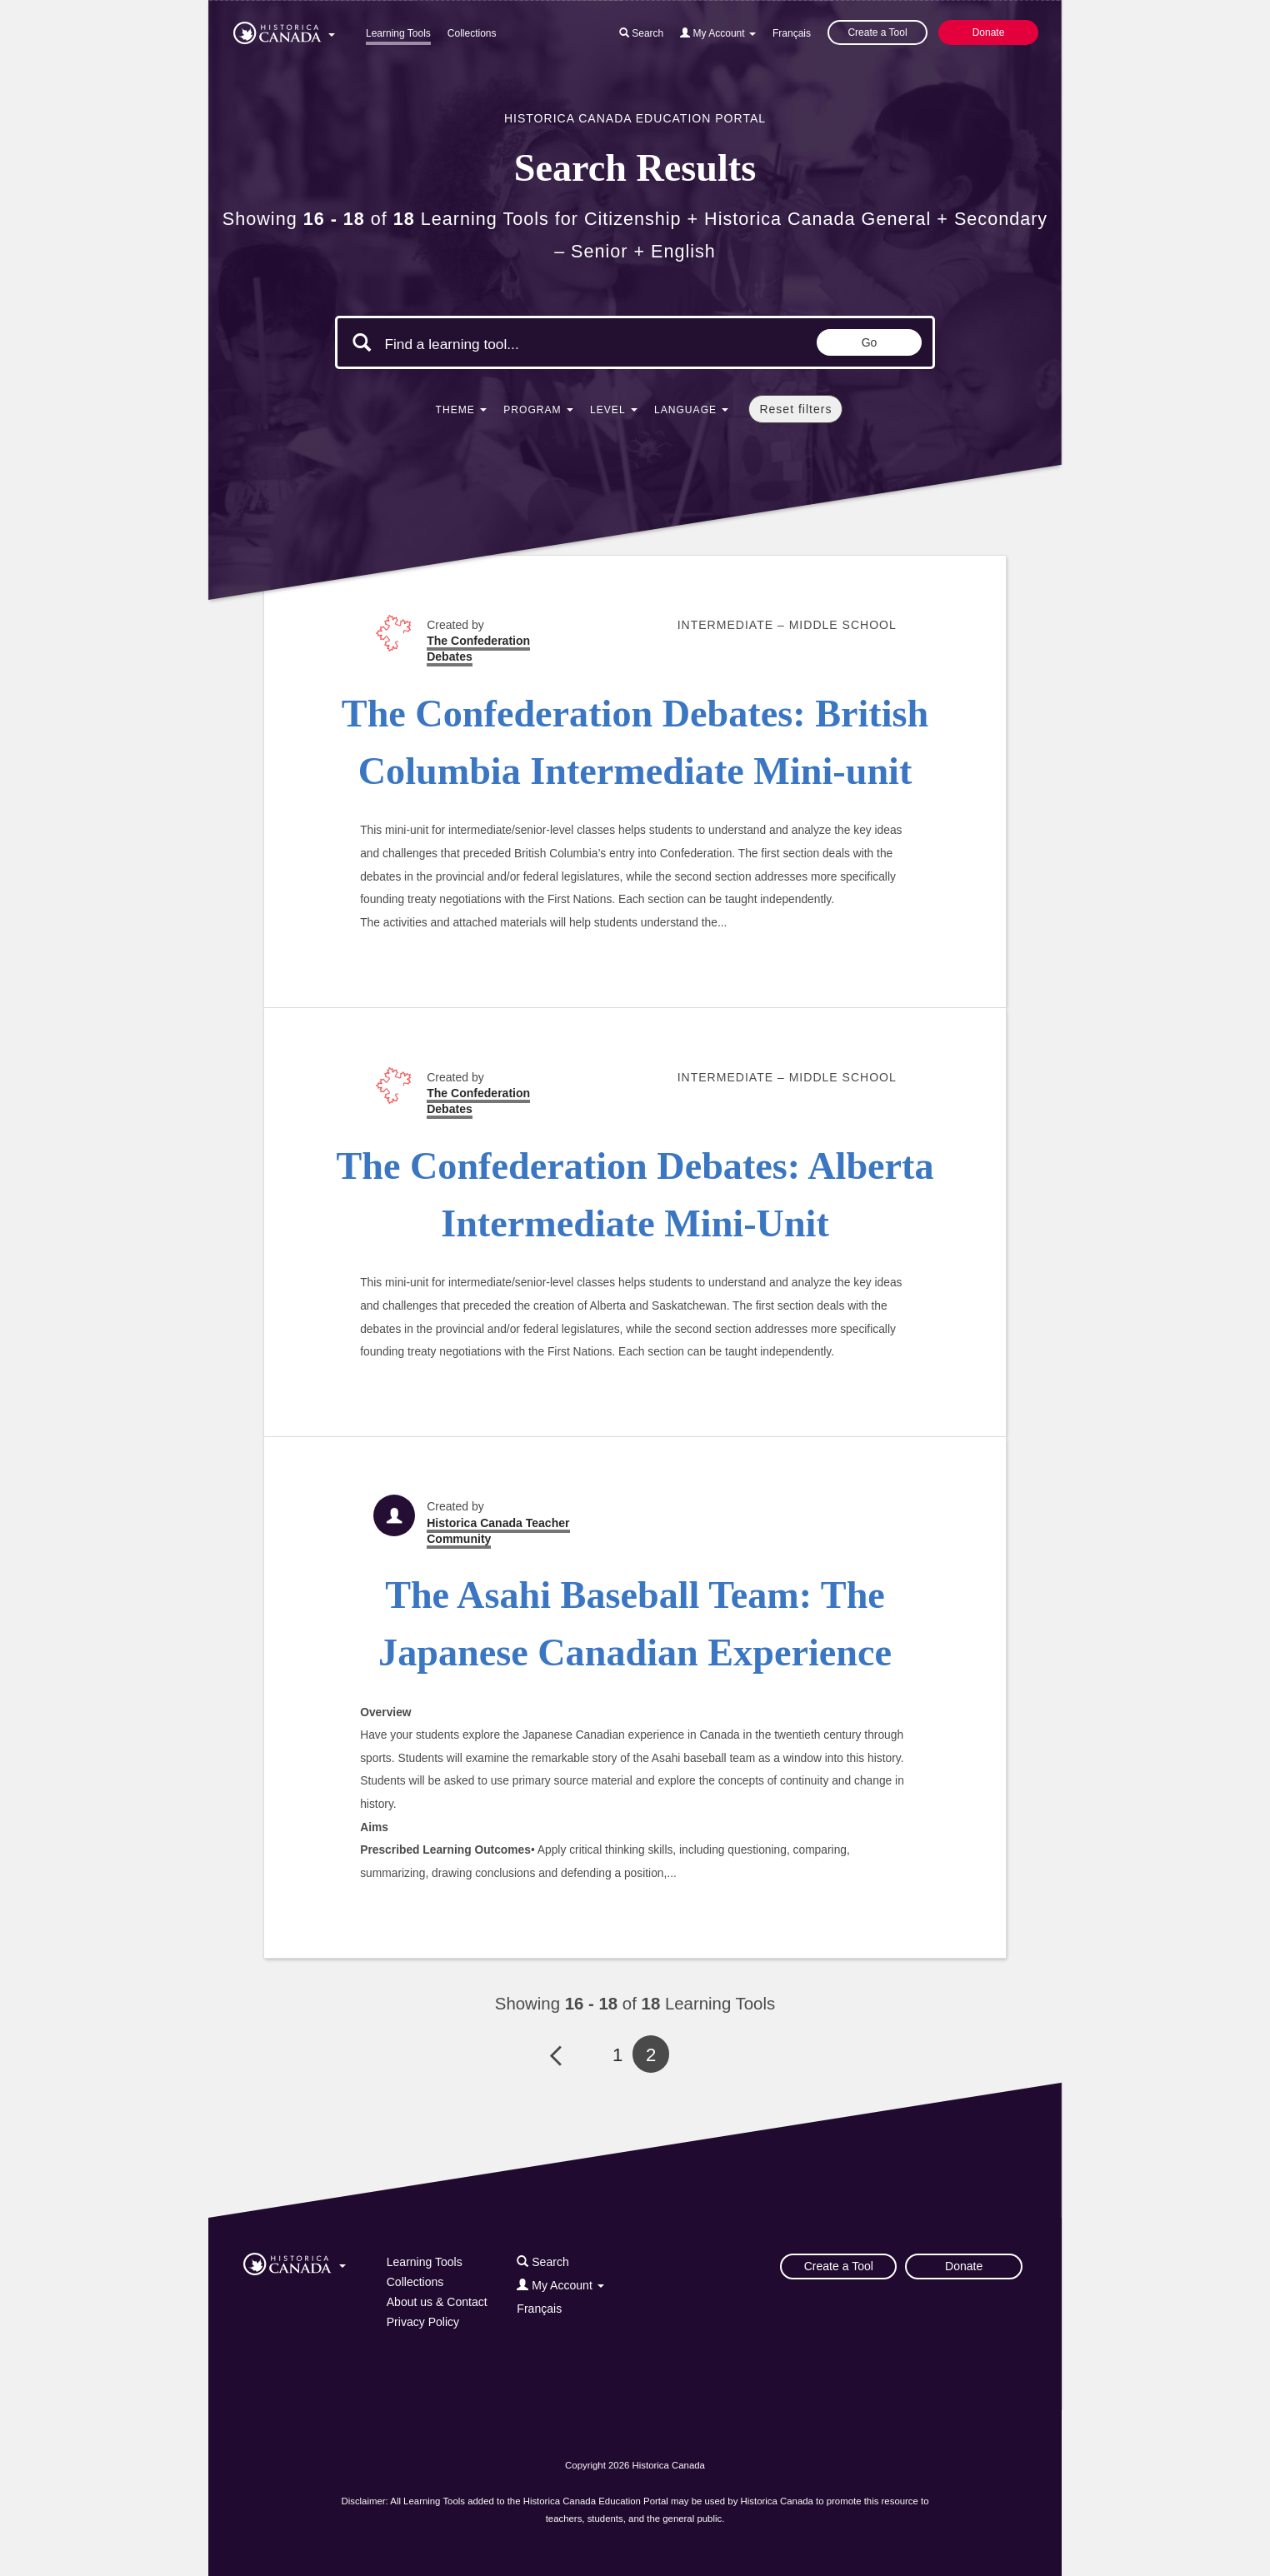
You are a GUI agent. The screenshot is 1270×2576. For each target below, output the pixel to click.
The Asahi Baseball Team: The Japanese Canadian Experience (635, 1624)
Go (870, 342)
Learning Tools (398, 33)
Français (791, 33)
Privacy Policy (423, 2322)
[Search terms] (525, 344)
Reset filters (795, 409)
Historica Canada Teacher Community (498, 1530)
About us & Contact (437, 2302)
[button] (284, 30)
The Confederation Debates (478, 648)
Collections (472, 33)
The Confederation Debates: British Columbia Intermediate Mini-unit (635, 742)
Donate (988, 32)
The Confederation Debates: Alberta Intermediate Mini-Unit (634, 1195)
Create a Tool (877, 32)
